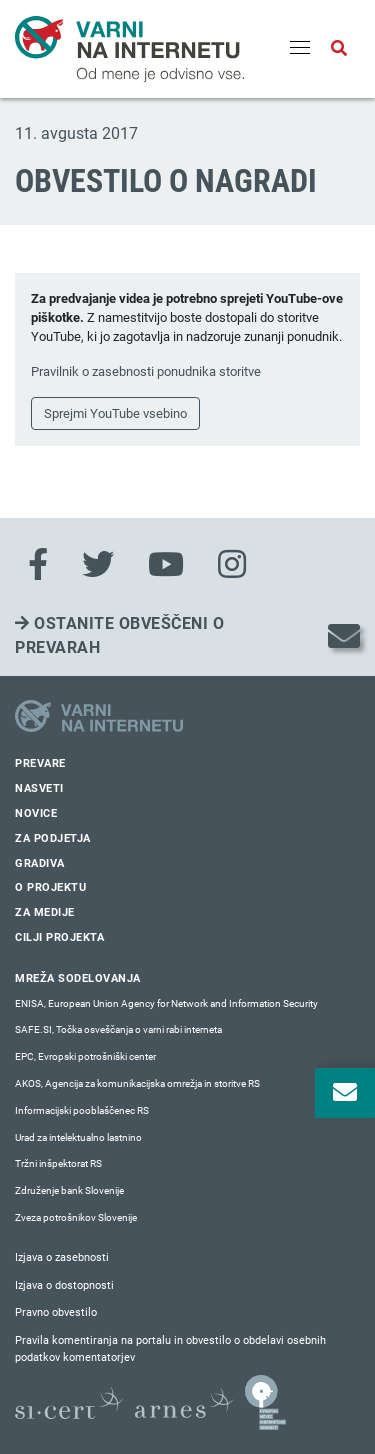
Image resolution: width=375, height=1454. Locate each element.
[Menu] (300, 49)
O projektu (50, 887)
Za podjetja (53, 838)
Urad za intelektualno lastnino (78, 1137)
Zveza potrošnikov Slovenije (76, 1217)
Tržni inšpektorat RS (58, 1163)
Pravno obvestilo (56, 1312)
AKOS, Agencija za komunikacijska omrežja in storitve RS (137, 1083)
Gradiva (40, 863)
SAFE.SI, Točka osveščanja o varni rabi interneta (118, 1029)
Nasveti (39, 788)
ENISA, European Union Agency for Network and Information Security (166, 1003)
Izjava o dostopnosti (64, 1285)
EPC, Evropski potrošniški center (85, 1056)
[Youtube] (166, 565)
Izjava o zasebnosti (62, 1257)
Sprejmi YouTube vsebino (115, 413)
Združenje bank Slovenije (69, 1190)
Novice (36, 813)
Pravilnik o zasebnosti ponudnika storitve (146, 371)
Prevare (40, 763)
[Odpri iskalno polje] (339, 49)
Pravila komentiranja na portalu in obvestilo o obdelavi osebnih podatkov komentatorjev (170, 1349)
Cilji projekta (59, 937)
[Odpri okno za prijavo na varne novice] (345, 1093)
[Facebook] (38, 565)
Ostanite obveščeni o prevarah (119, 635)
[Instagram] (232, 565)
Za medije (45, 912)
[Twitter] (98, 565)
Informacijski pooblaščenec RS (82, 1110)
